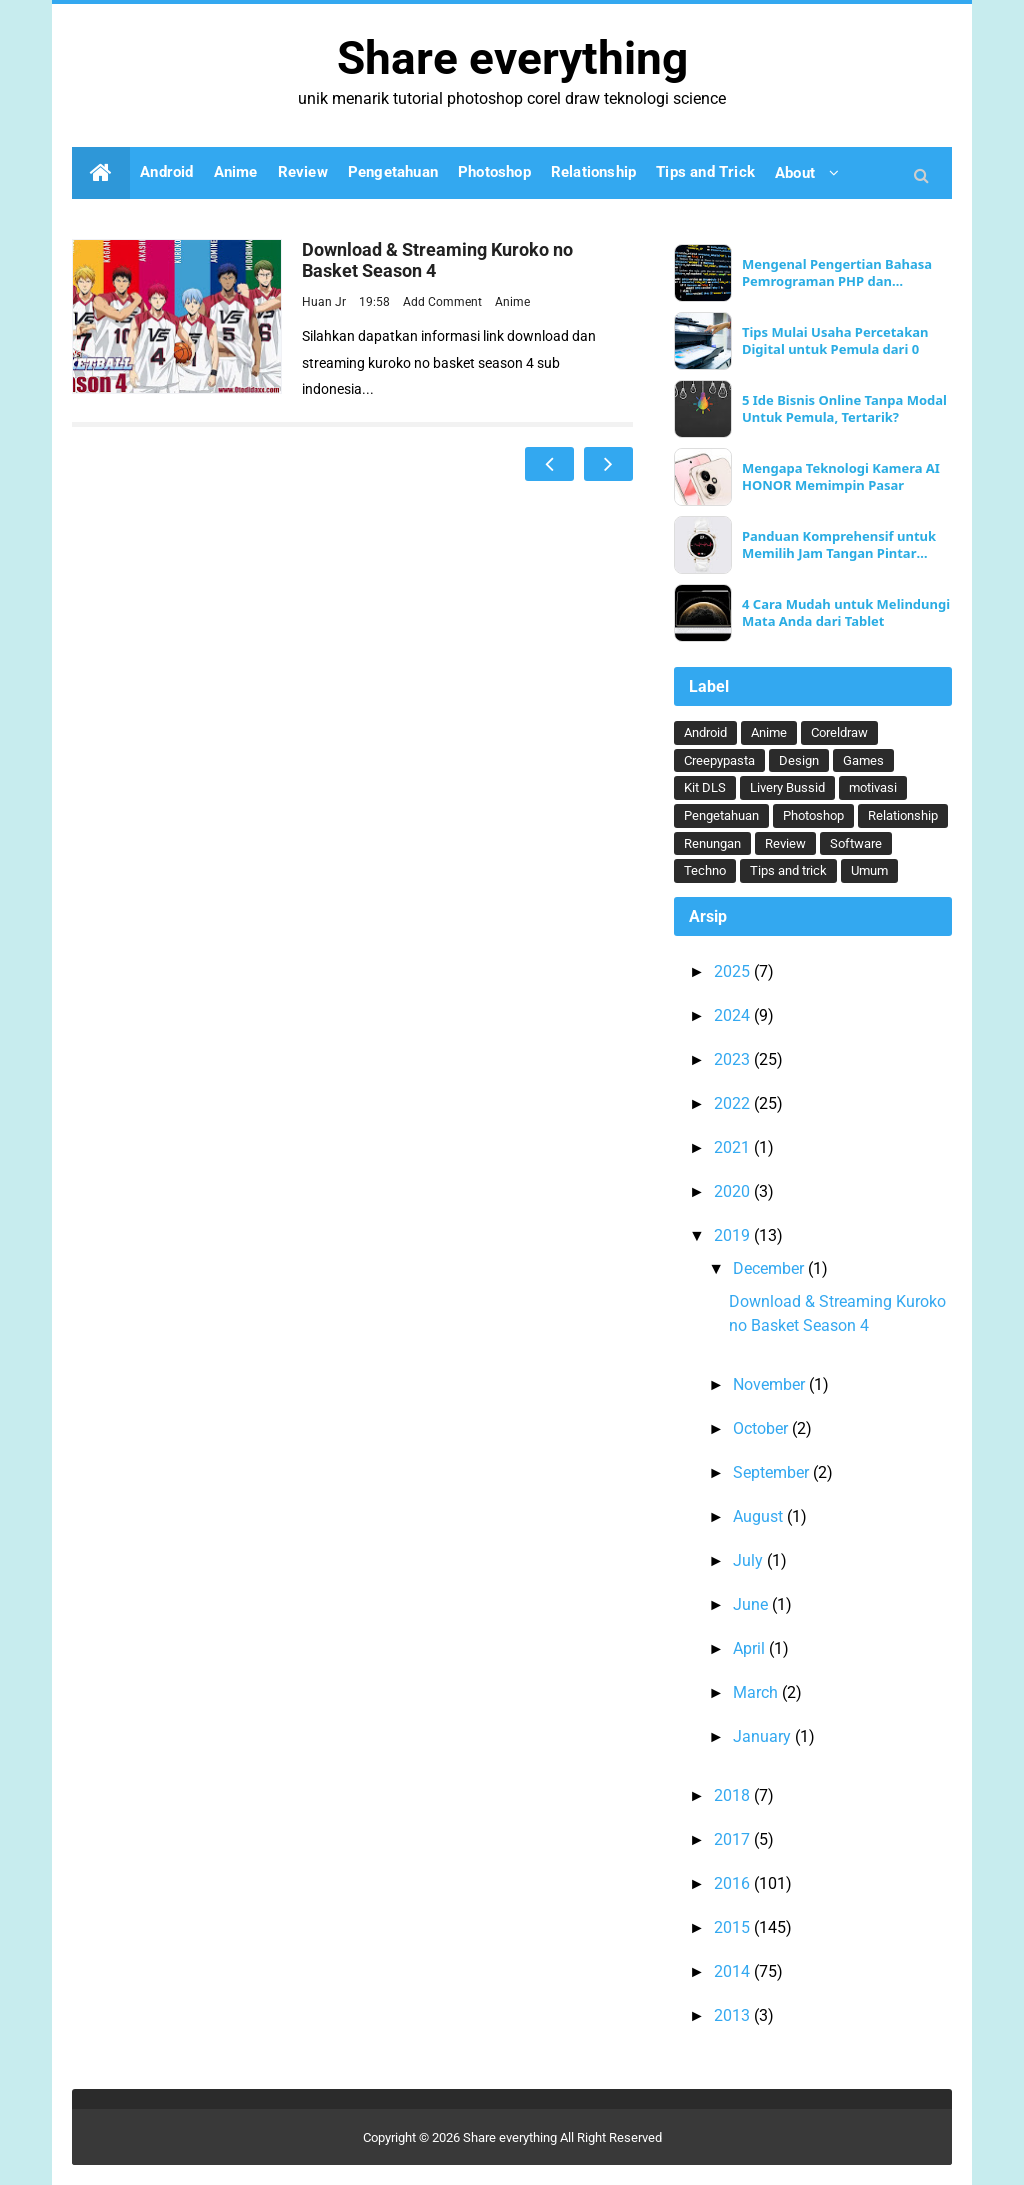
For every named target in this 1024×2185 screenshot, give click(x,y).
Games (863, 760)
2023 (734, 1059)
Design (799, 760)
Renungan (712, 843)
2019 (734, 1235)
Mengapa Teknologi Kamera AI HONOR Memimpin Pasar (841, 477)
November (771, 1384)
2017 (734, 1839)
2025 (734, 971)
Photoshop (813, 815)
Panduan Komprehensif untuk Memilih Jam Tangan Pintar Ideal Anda (839, 545)
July (750, 1560)
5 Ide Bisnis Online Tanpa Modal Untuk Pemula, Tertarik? (844, 409)
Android (705, 732)
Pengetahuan (721, 815)
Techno (705, 870)
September (773, 1472)
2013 (734, 2015)
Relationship (903, 815)
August (760, 1516)
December (770, 1268)
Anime (512, 302)
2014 (734, 1971)
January (764, 1736)
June (752, 1604)
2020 (734, 1191)
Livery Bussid (787, 787)
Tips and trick (788, 870)
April (751, 1648)
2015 (734, 1927)
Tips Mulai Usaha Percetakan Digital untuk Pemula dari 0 (835, 341)
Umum (869, 870)
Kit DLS (705, 787)
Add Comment (444, 302)
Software (856, 843)
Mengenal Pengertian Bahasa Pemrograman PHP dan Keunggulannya (837, 273)
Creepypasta (719, 760)
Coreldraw (839, 732)
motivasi (873, 787)
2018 (734, 1795)
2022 (734, 1103)
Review (785, 843)
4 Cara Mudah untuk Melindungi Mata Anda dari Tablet (846, 613)
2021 (734, 1147)
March (757, 1692)
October (762, 1428)
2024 (734, 1015)
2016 (734, 1883)
